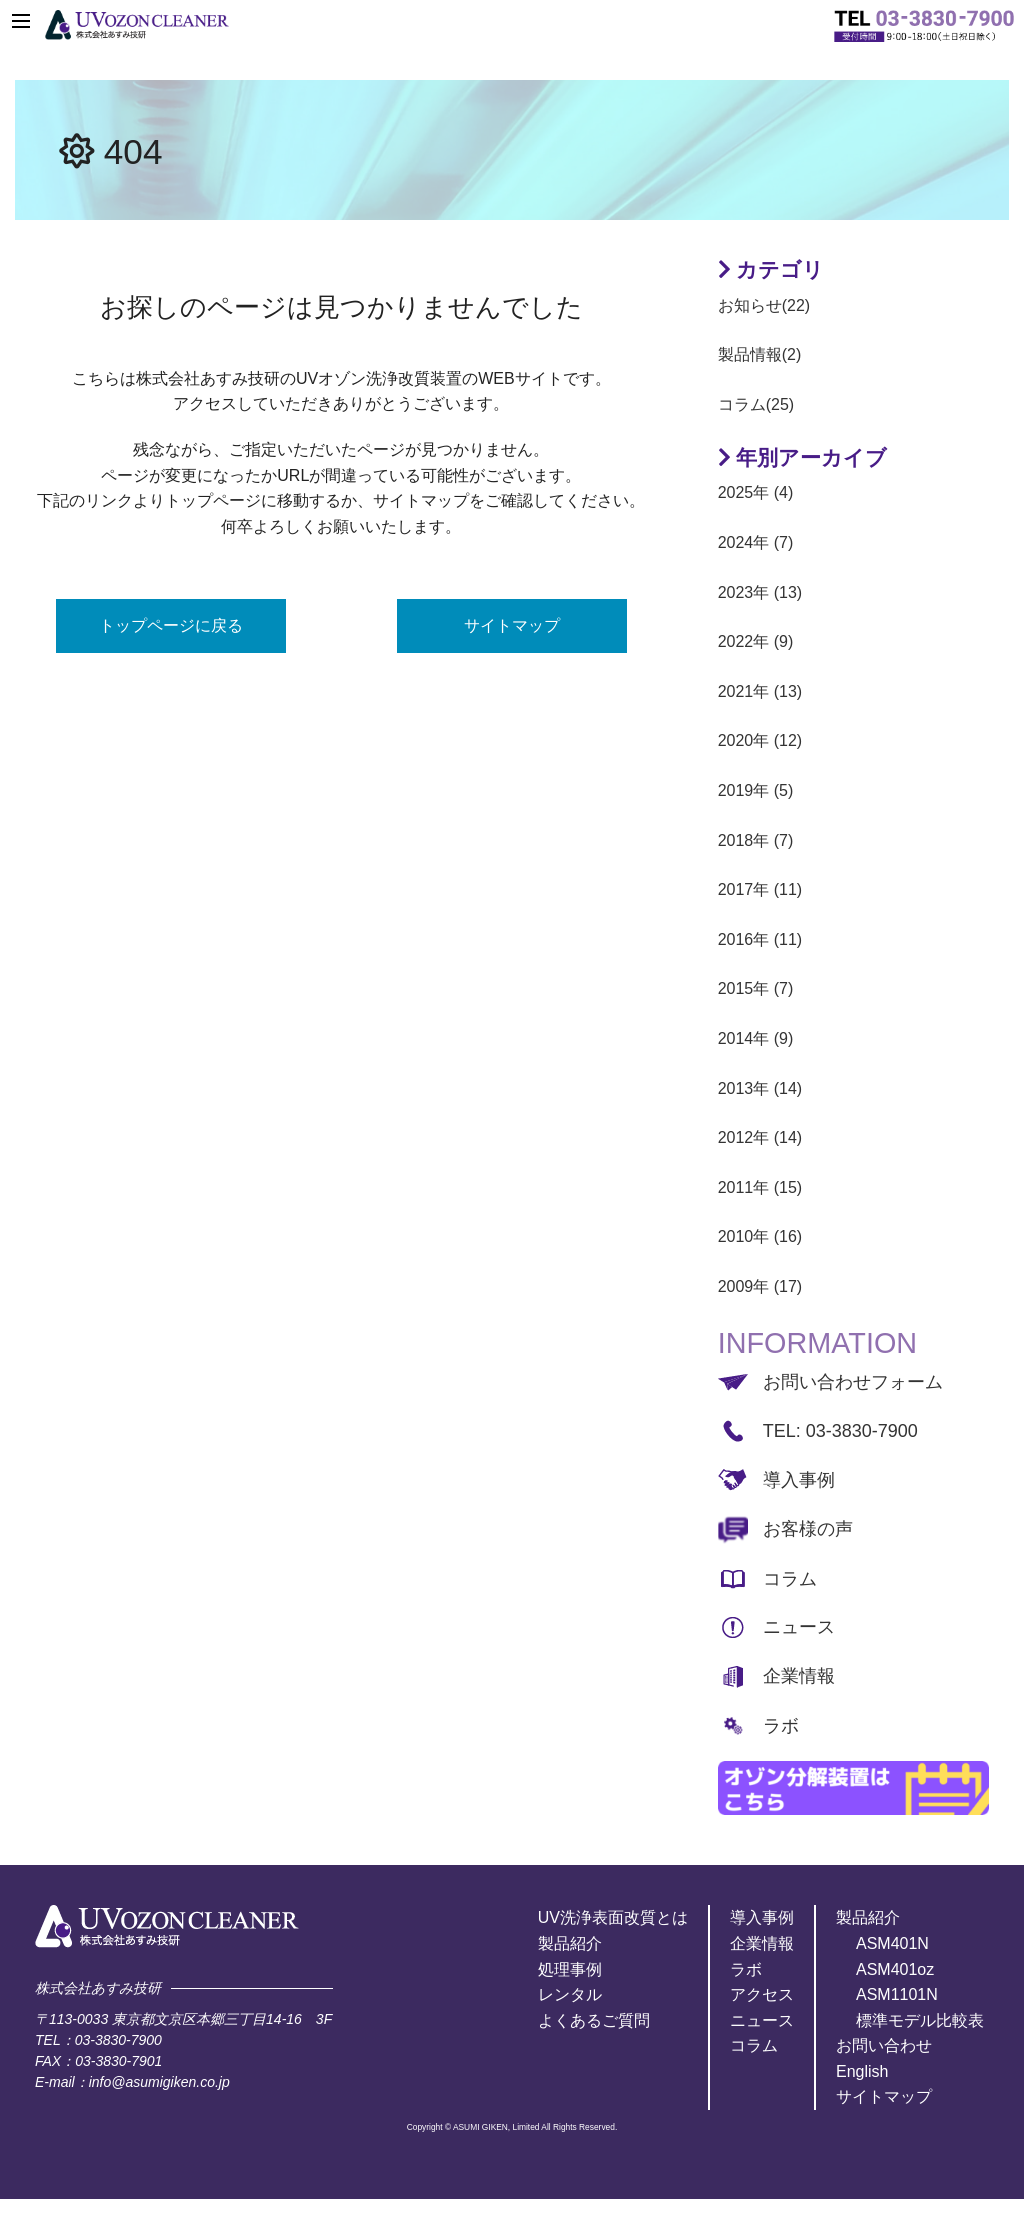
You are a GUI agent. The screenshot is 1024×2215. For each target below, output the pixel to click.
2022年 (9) (756, 641)
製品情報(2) (760, 354)
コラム (790, 1579)
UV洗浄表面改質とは (613, 1917)
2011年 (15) (760, 1187)
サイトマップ (512, 625)
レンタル (570, 1994)
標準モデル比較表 (920, 2020)
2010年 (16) (760, 1236)
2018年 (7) (756, 840)
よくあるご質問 (594, 2020)
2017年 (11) (760, 889)
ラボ (781, 1726)
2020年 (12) (760, 740)
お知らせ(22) (764, 305)
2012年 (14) (760, 1137)
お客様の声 (808, 1529)
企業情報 (799, 1676)
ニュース (799, 1627)
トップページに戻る (171, 625)
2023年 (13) (760, 592)
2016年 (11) (760, 939)
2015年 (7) (756, 988)
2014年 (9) (756, 1038)
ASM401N (892, 1943)
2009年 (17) (760, 1286)
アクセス (762, 1994)
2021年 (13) (760, 691)
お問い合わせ (884, 2045)
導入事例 (799, 1480)
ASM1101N (897, 1994)
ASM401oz (895, 1969)
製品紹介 (570, 1943)
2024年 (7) (756, 542)
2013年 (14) (760, 1088)
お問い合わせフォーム (853, 1382)
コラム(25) (756, 404)
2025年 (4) (756, 492)
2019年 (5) (756, 790)
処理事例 (570, 1969)
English (862, 2071)
